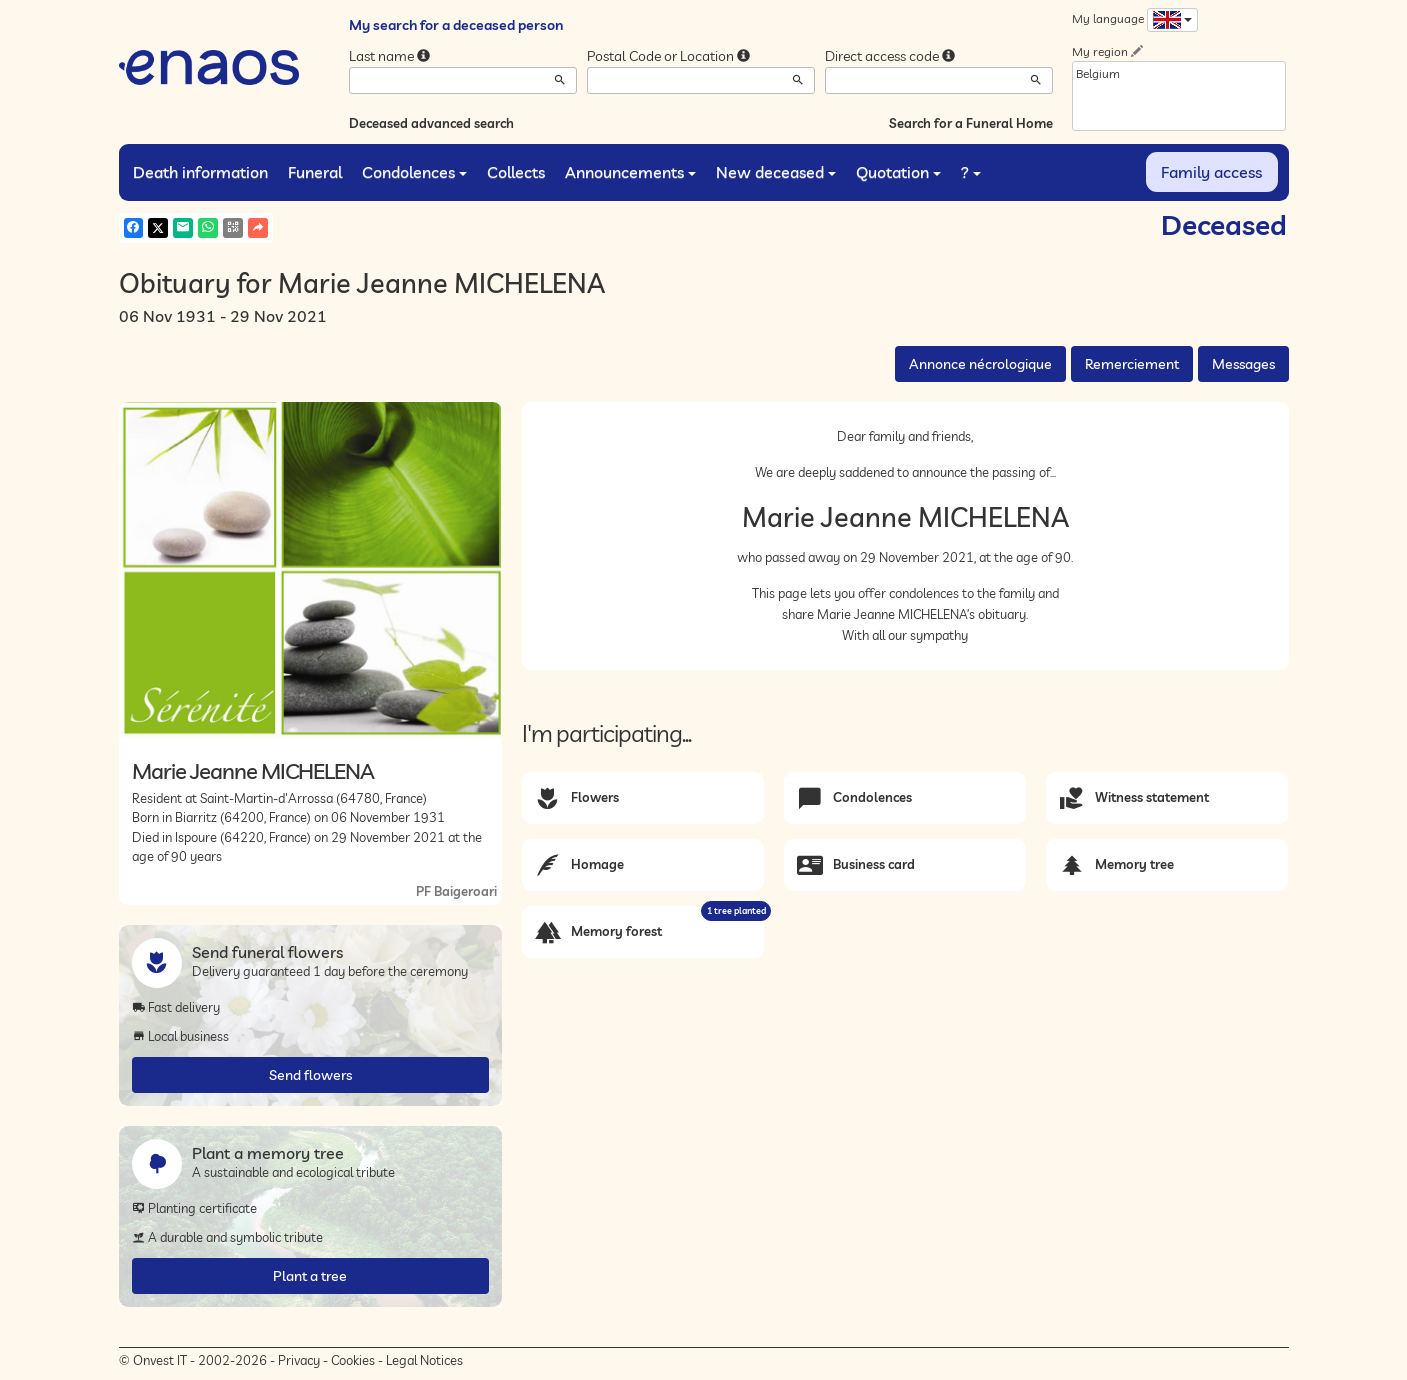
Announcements (630, 172)
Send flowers (310, 1075)
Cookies (353, 1360)
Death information (200, 172)
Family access (1211, 172)
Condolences (414, 172)
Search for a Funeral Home (971, 123)
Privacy (299, 1360)
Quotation (898, 172)
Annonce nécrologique (980, 364)
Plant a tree (310, 1276)
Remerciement (1132, 364)
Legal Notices (424, 1360)
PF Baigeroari (456, 891)
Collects (516, 172)
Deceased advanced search (431, 123)
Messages (1243, 364)
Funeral (315, 172)
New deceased (776, 172)
